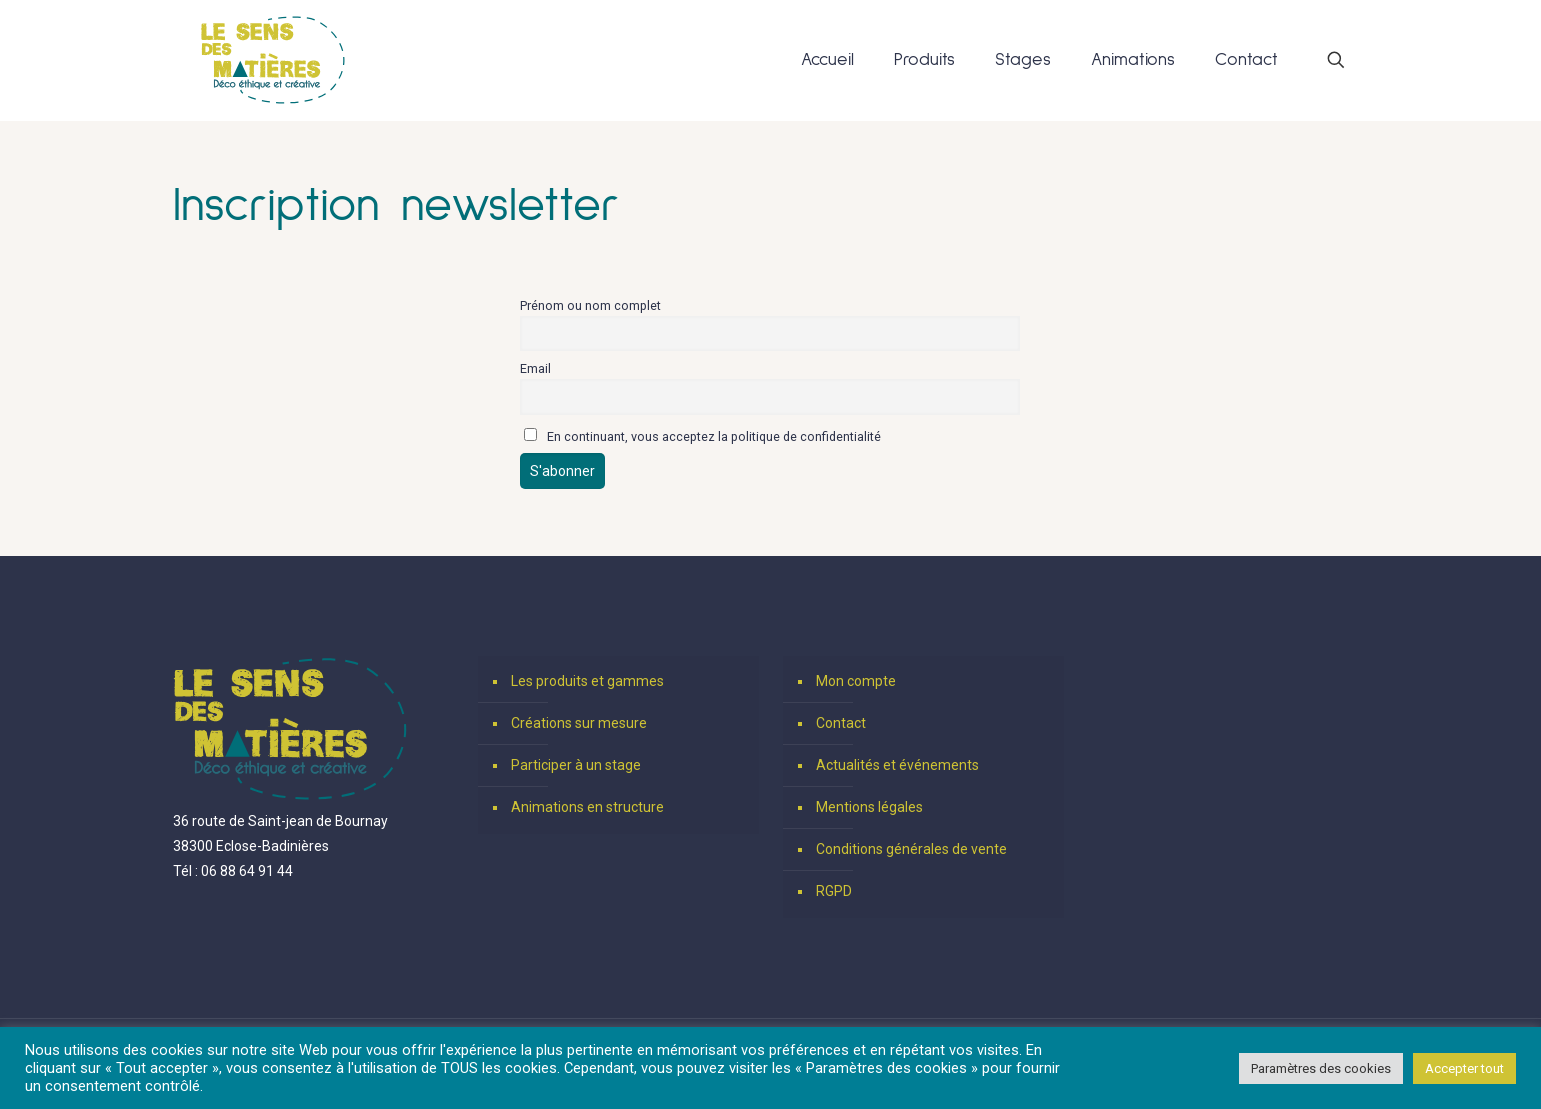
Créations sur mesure (579, 723)
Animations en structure (587, 807)
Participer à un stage (576, 765)
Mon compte (856, 681)
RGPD (834, 891)
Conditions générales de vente (911, 849)
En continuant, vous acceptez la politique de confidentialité (702, 436)
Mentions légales (869, 807)
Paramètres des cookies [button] (1321, 1068)
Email (535, 368)
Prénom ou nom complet (590, 305)
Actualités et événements (897, 765)
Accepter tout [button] (1464, 1068)
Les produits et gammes (587, 681)
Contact (841, 723)
